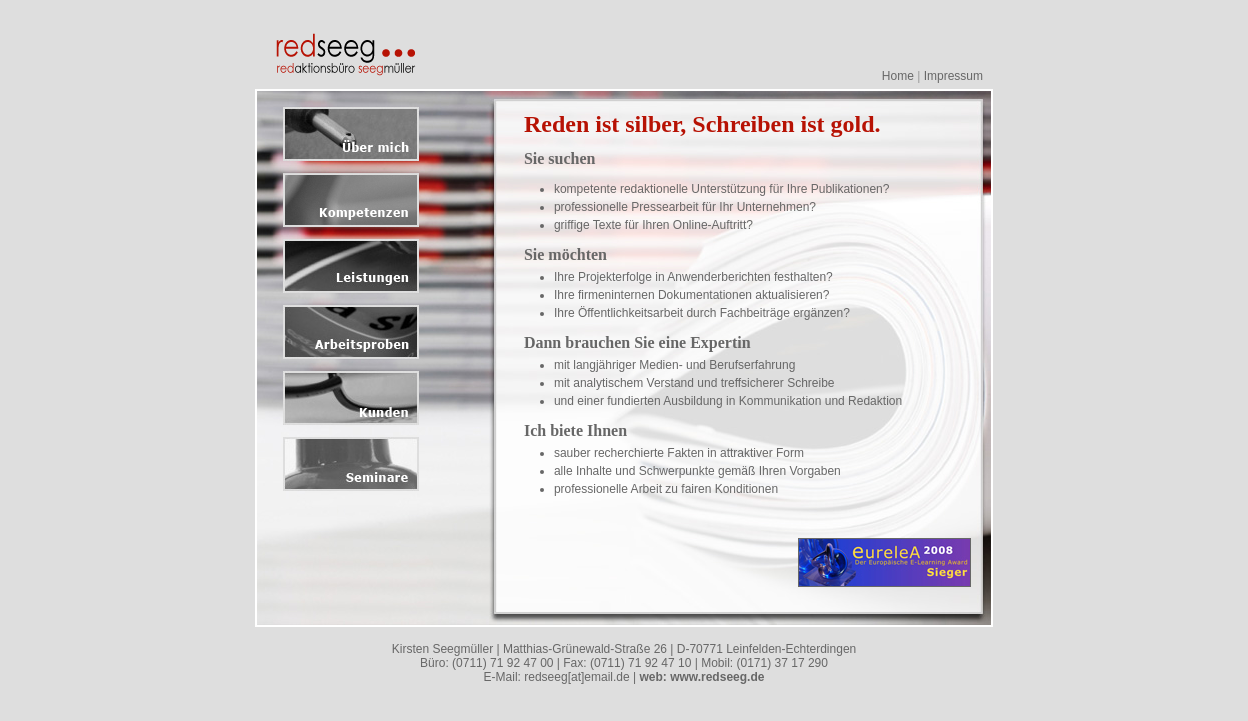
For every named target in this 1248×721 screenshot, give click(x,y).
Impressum (953, 76)
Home (898, 76)
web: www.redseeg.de (701, 677)
